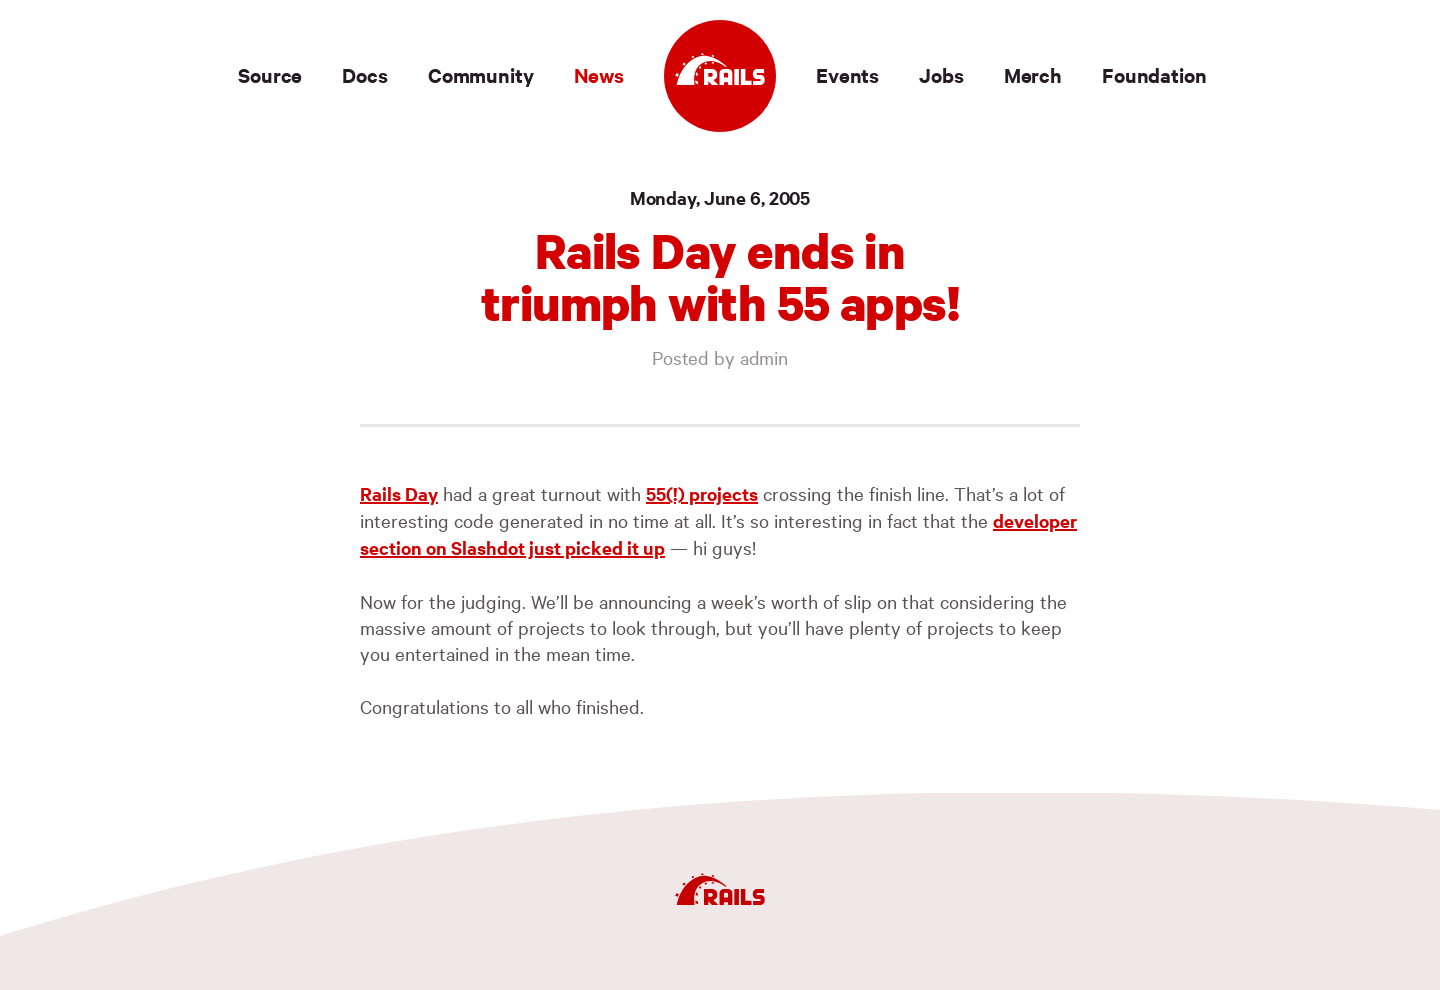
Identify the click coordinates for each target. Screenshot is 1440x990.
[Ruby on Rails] (720, 76)
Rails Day (399, 493)
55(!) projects (702, 493)
